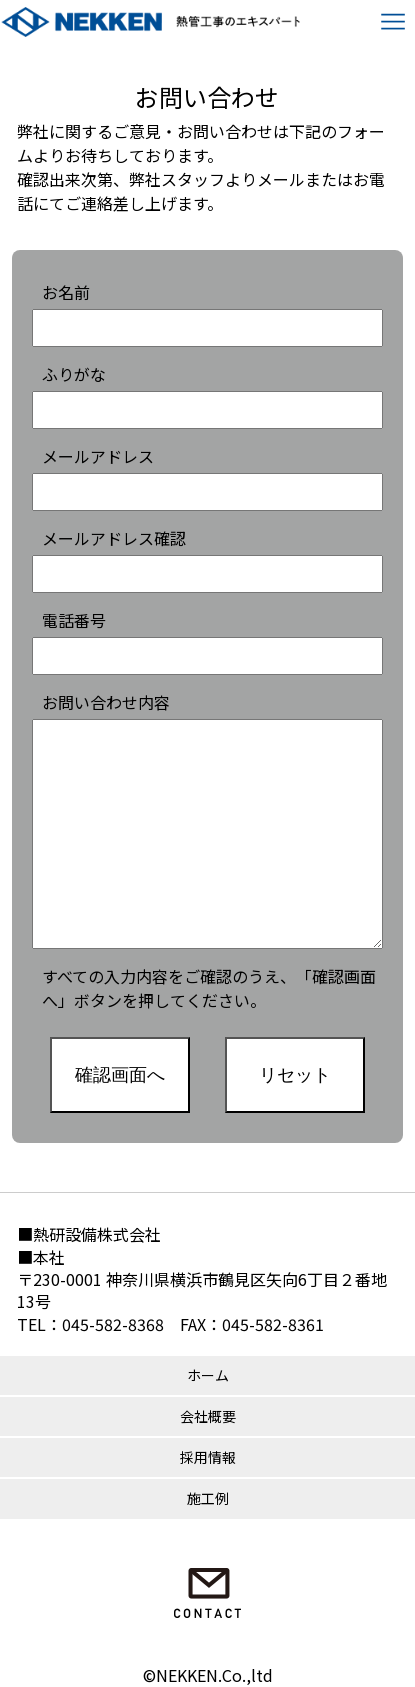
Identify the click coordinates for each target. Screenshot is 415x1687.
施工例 (208, 1498)
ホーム (208, 1375)
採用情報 (208, 1457)
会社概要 (208, 1416)
